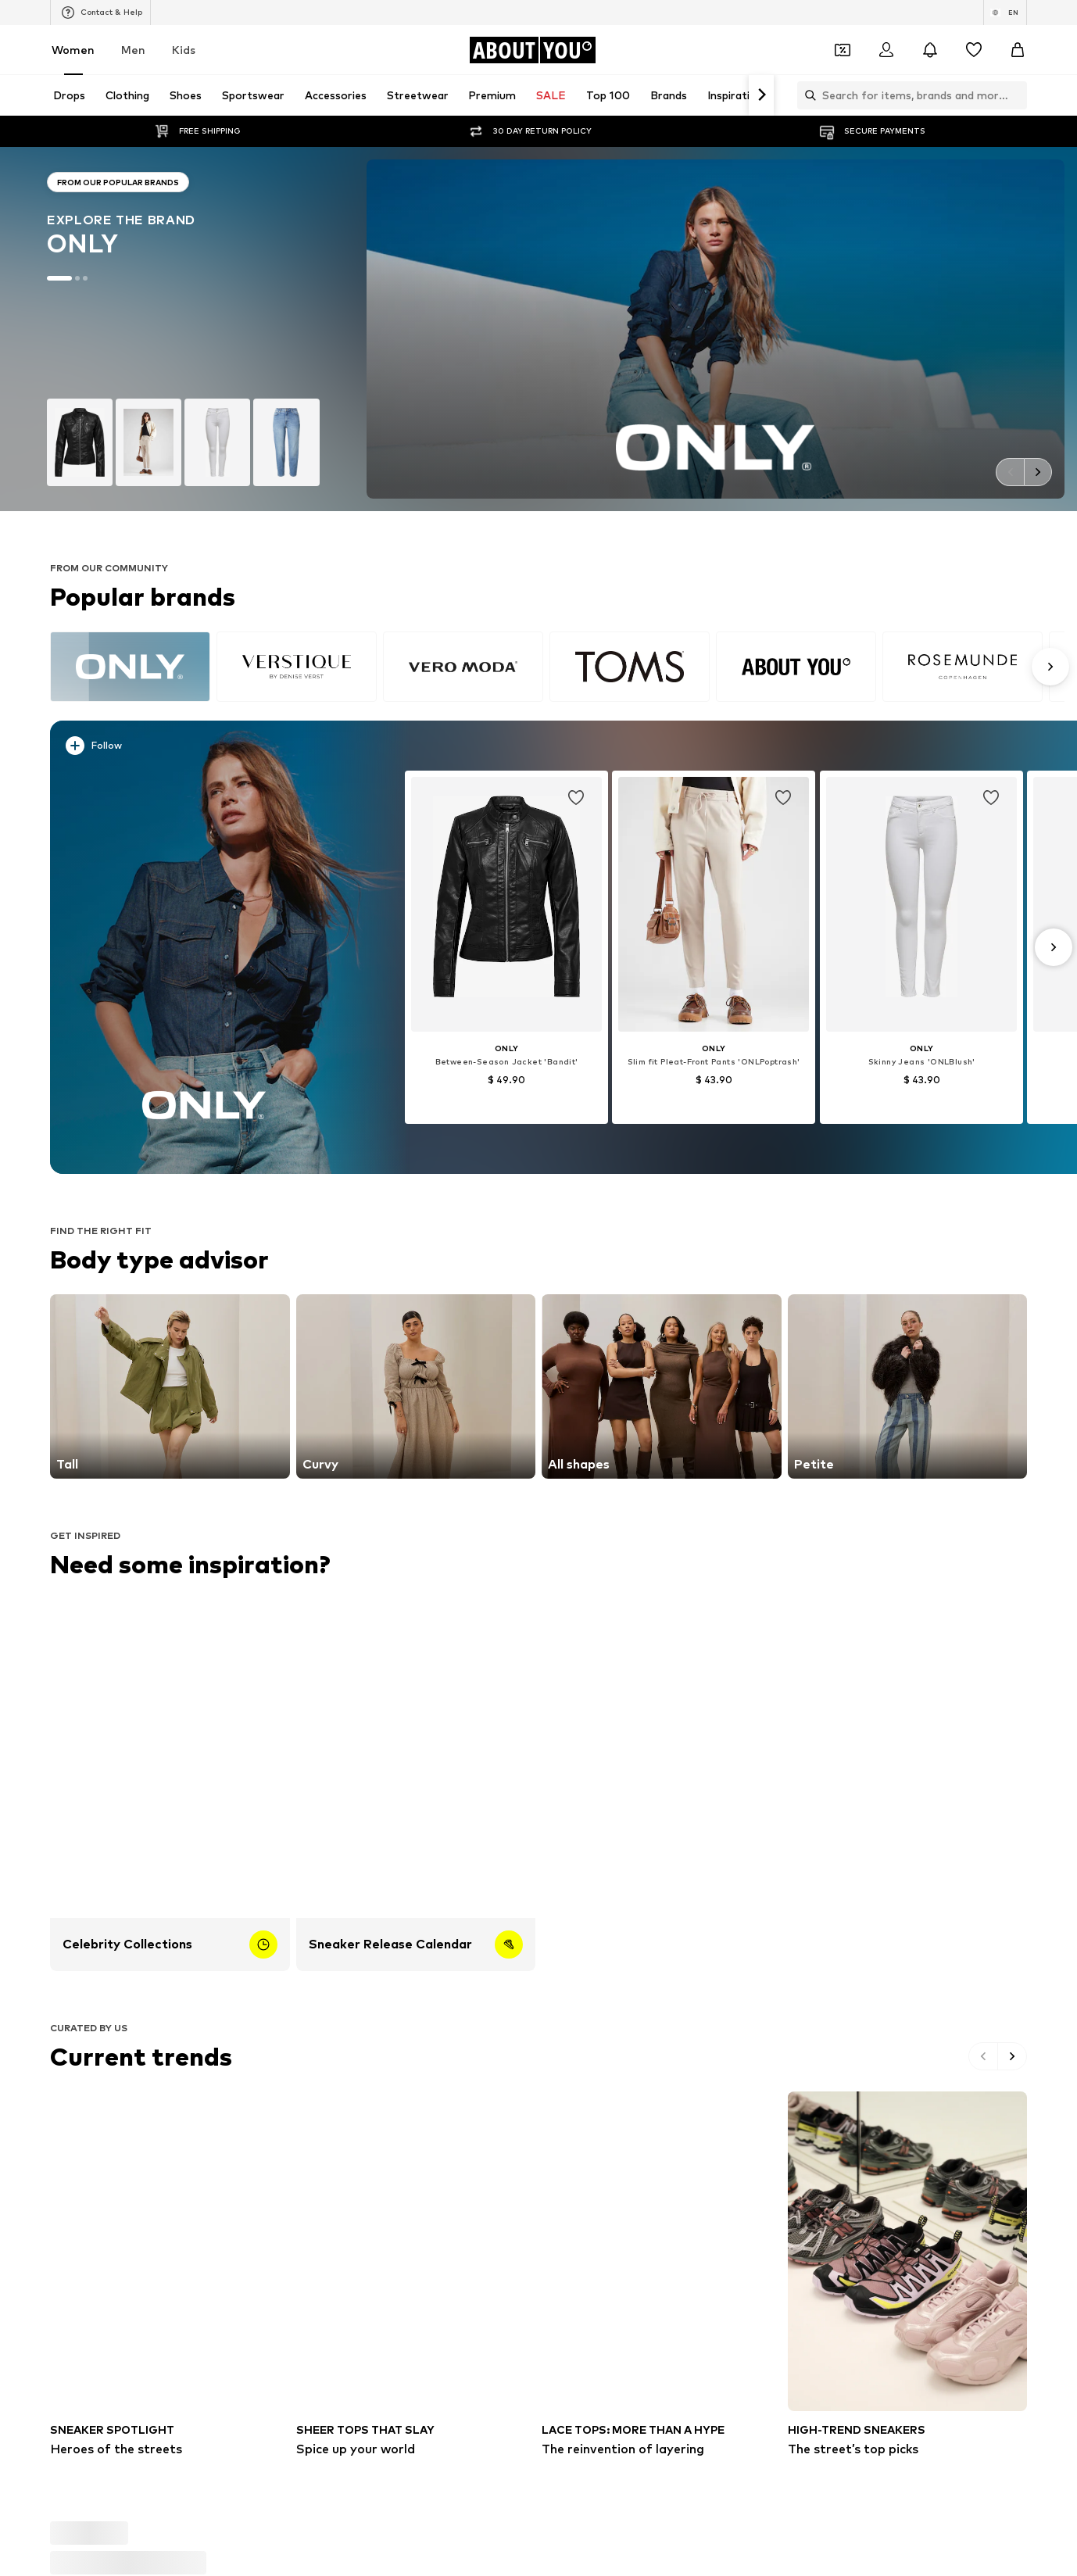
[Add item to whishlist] (576, 798)
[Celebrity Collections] (170, 1785)
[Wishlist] (973, 50)
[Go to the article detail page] (506, 947)
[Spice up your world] (416, 2273)
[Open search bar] (806, 95)
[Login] (886, 50)
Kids (183, 49)
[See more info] (213, 748)
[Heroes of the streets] (170, 2273)
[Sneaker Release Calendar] (416, 1785)
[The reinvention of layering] (662, 2273)
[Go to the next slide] (1038, 472)
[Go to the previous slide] (1010, 472)
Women (73, 49)
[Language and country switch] (1005, 12)
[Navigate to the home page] (532, 50)
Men (133, 49)
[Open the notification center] (930, 50)
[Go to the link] (170, 1386)
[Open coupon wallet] (842, 50)
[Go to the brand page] (183, 329)
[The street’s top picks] (908, 2273)
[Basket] (1017, 50)
